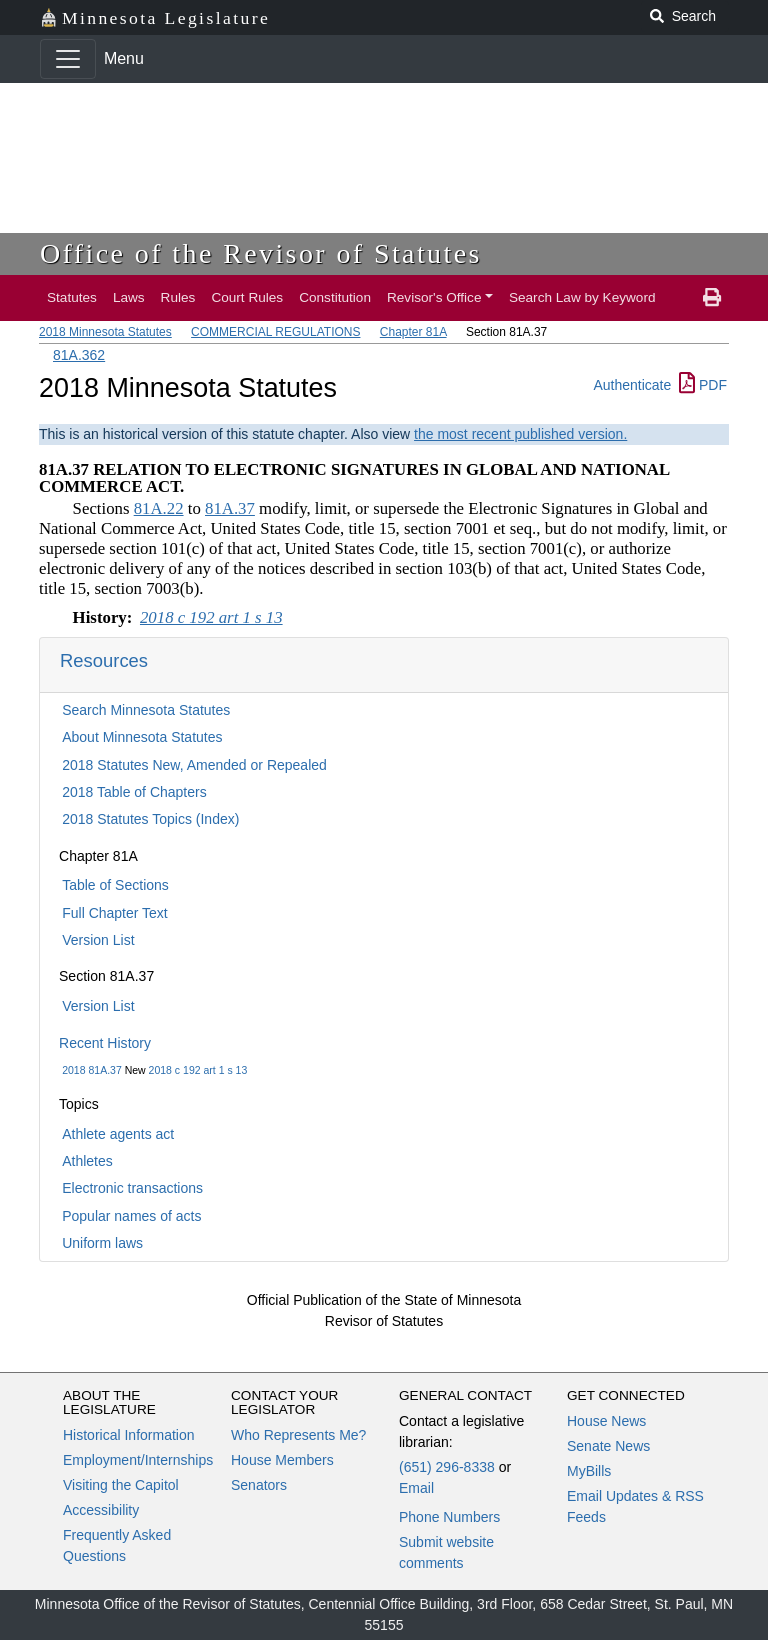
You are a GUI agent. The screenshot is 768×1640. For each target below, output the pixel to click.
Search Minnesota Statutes (146, 710)
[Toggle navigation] (68, 59)
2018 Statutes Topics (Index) (150, 819)
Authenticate (632, 385)
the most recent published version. (520, 434)
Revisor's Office (434, 297)
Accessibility (101, 1510)
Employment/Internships (138, 1460)
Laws (129, 297)
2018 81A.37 (92, 1070)
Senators (259, 1485)
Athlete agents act (118, 1134)
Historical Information (129, 1435)
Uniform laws (102, 1243)
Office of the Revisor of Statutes (261, 253)
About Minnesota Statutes (142, 737)
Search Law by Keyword (582, 297)
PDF (703, 385)
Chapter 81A (413, 332)
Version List (98, 940)
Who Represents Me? (298, 1435)
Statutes (72, 297)
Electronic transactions (132, 1188)
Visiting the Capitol (121, 1485)
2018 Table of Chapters (134, 792)
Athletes (87, 1161)
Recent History (105, 1043)
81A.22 (159, 508)
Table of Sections (115, 885)
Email (416, 1488)
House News (606, 1421)
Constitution (335, 297)
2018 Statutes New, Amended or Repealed (194, 765)
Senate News (608, 1446)
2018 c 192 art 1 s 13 (198, 1070)
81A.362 (79, 355)
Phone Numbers (449, 1517)
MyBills (589, 1471)
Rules (178, 297)
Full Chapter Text (115, 913)
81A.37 (230, 508)
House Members (282, 1460)
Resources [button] (104, 660)
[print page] (712, 298)
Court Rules (247, 297)
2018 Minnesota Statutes (105, 332)
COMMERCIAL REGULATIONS (275, 332)
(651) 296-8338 (447, 1467)
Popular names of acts (131, 1216)
